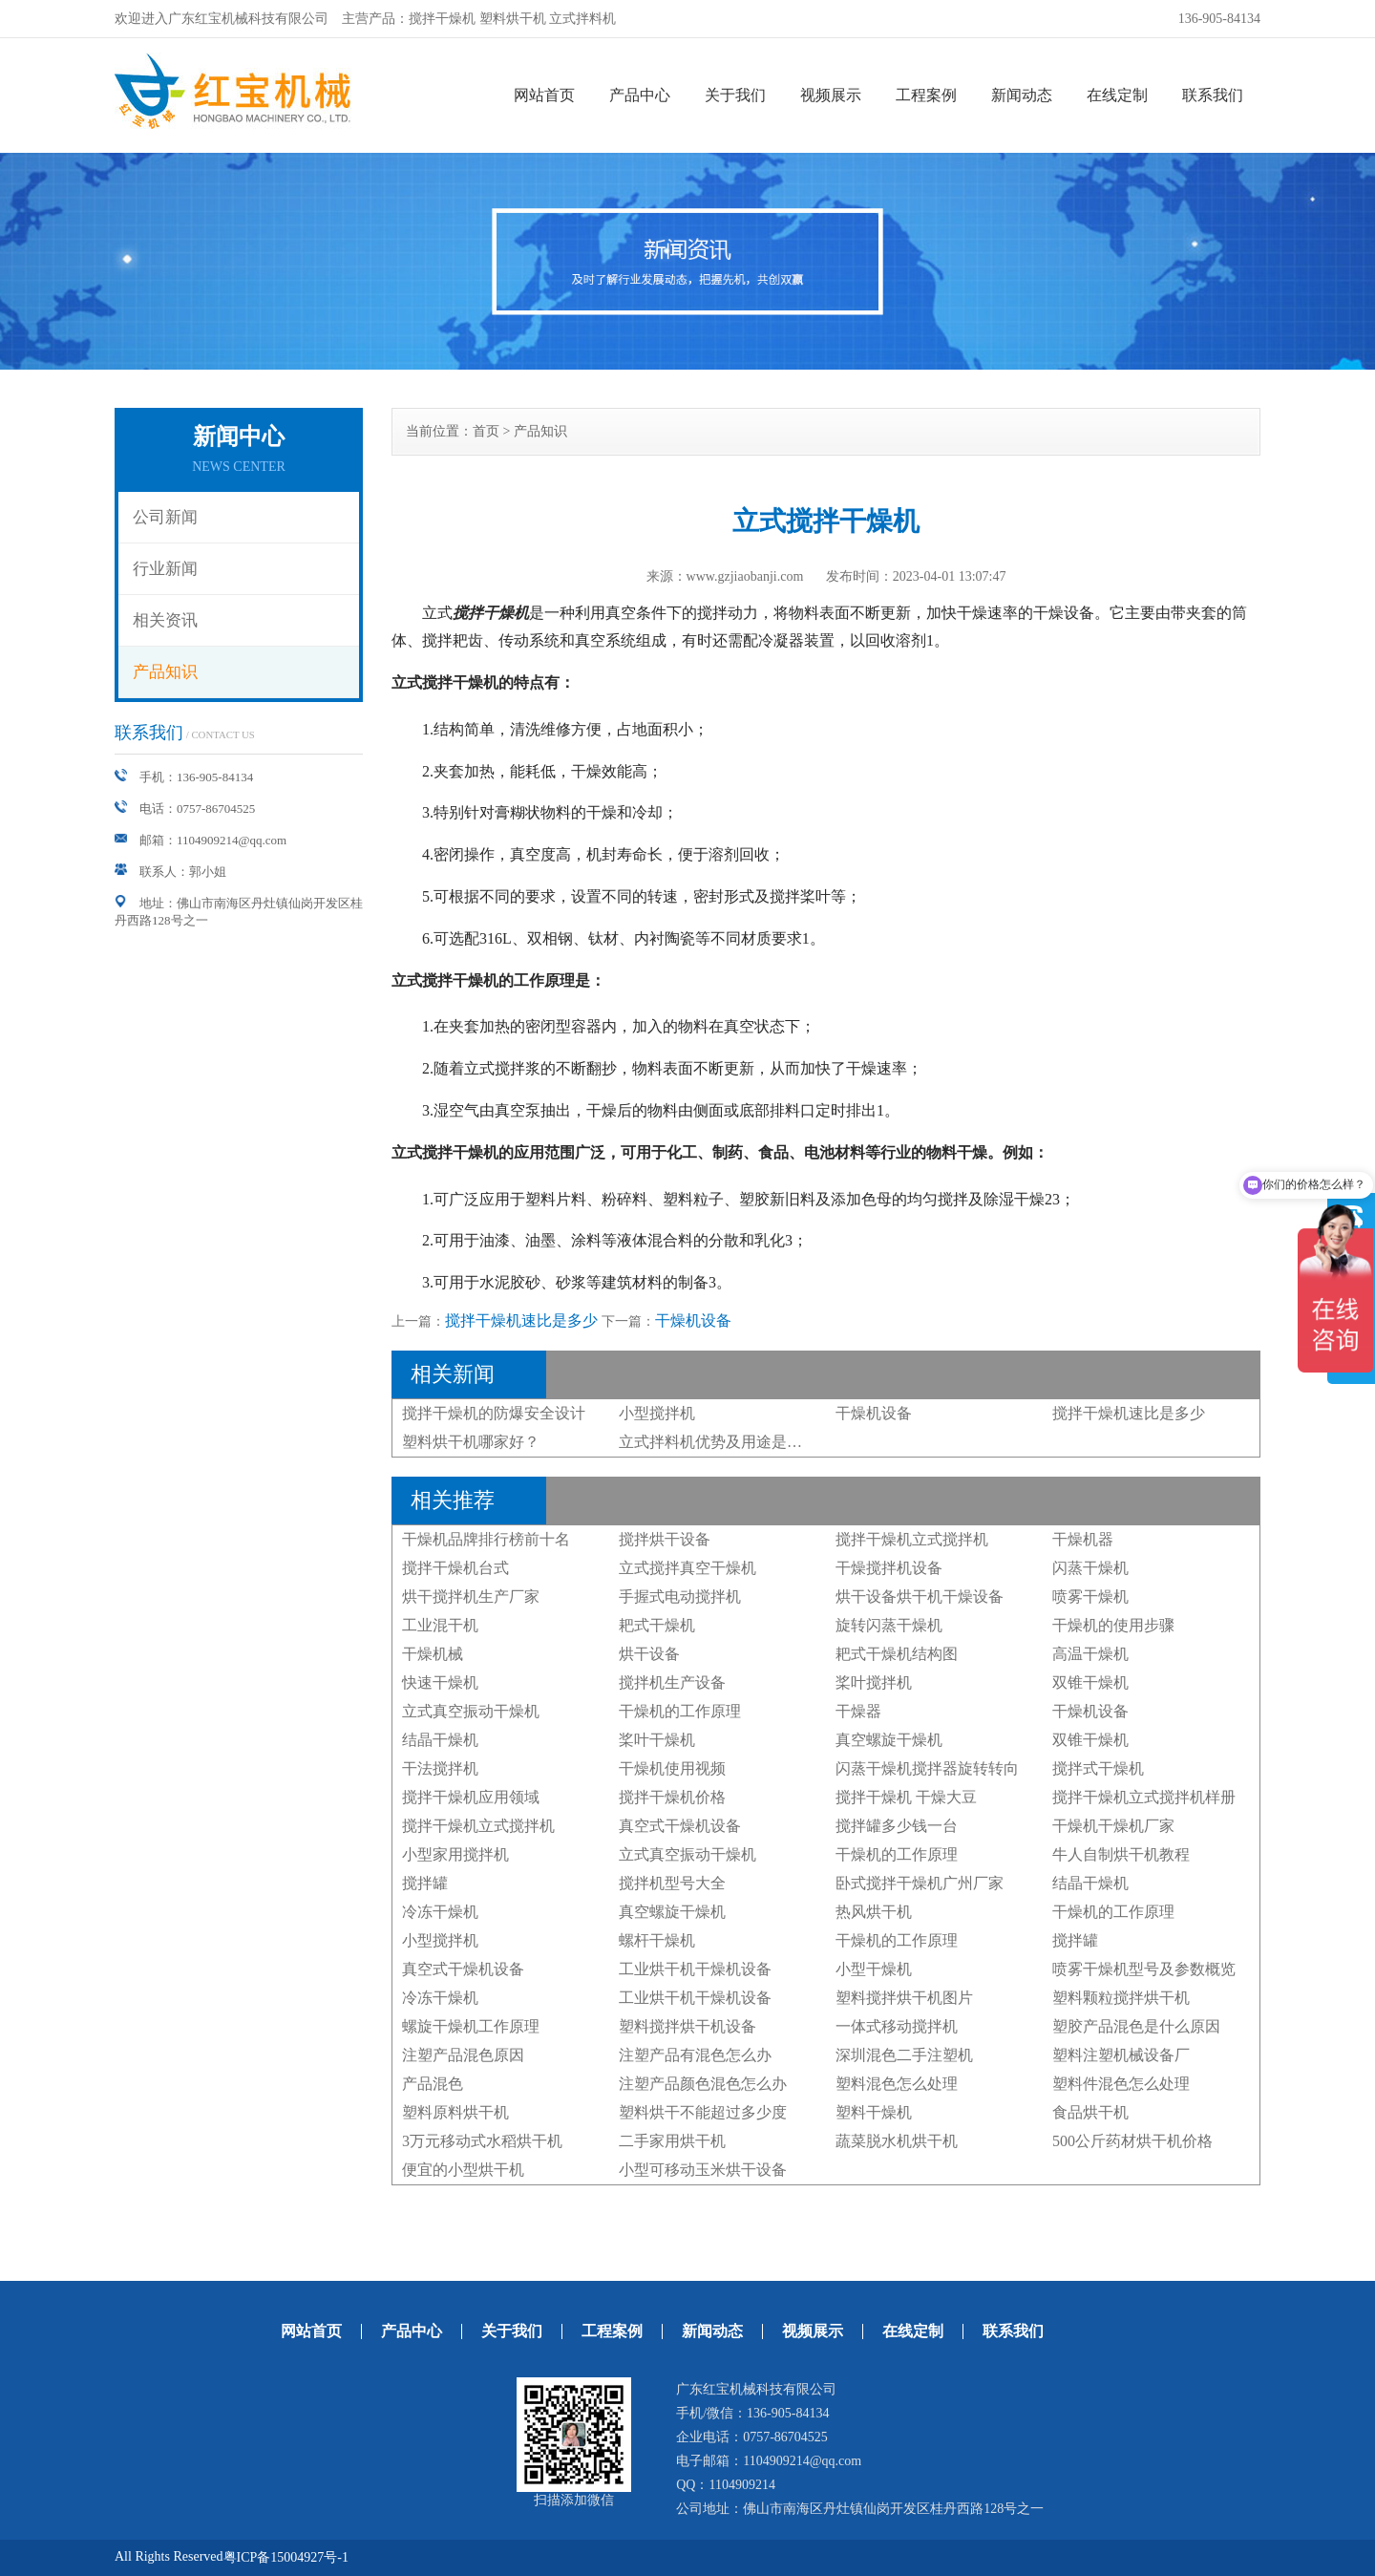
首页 (486, 431)
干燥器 (858, 1711)
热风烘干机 (874, 1912)
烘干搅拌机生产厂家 (470, 1596)
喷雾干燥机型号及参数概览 (1144, 1969)
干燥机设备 (693, 1320)
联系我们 (1212, 95)
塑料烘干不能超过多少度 (703, 2112)
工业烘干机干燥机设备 (695, 1969)
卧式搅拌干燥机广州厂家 (920, 1883)
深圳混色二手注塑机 (904, 2055)
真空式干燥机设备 (680, 1826)
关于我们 (735, 95)
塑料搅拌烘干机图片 (904, 1998)
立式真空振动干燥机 (470, 1711)
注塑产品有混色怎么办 (695, 2055)
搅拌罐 (425, 1883)
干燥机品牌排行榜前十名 (486, 1539)
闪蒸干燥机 (1090, 1568)
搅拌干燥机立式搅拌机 (912, 1539)
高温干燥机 (1090, 1654)
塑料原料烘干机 (455, 2112)
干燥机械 (432, 1654)
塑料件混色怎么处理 (1121, 2084)
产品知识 (165, 672)
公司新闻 (165, 517)
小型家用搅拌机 (455, 1854)
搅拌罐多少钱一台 (897, 1826)
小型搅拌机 (657, 1413)
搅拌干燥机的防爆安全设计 (493, 1413)
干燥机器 (1082, 1539)
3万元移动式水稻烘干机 (482, 2141)
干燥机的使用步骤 (1113, 1625)
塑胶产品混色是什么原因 (1136, 2026)
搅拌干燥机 (491, 613)
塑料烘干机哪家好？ (470, 1442)
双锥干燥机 (1090, 1682)
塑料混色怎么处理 (897, 2084)
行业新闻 (165, 569)
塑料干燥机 (874, 2112)
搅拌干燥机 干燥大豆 (906, 1797)
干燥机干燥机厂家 (1113, 1826)
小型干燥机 (874, 1969)
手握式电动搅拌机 (680, 1596)
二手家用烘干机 (672, 2141)
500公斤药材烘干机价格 (1132, 2141)
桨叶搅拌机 (874, 1682)
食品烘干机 (1090, 2112)
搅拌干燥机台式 (455, 1568)
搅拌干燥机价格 (672, 1797)
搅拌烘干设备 (664, 1539)
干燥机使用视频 (672, 1768)
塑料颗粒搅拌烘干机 (1121, 1998)
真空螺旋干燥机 (889, 1740)
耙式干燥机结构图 (897, 1654)
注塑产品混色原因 (463, 2055)
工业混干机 (440, 1625)
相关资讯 (165, 620)
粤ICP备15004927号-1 (286, 2557)
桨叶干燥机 (657, 1740)
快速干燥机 (440, 1682)
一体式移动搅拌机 (897, 2026)
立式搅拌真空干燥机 (687, 1568)
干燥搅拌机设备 (889, 1568)
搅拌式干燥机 (1098, 1768)
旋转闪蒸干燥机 (889, 1625)
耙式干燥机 (657, 1625)
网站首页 (544, 95)
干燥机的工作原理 (680, 1711)
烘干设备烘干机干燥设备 (920, 1596)
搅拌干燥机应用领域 (470, 1797)
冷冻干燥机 (440, 1912)
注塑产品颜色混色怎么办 (703, 2084)
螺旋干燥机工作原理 (470, 2026)
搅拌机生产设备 (672, 1682)
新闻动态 (1021, 95)
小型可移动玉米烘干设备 (703, 2169)
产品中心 (639, 95)
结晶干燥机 (440, 1740)
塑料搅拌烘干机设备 (687, 2026)
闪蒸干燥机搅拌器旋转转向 (927, 1768)
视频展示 (830, 95)
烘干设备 (649, 1654)
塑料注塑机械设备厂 (1121, 2055)
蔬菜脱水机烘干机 (897, 2141)
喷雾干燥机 (1090, 1596)
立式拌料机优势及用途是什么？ (726, 1442)
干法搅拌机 (440, 1768)
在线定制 (1117, 95)
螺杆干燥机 (657, 1940)
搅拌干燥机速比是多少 (521, 1320)
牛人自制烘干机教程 (1121, 1854)
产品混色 (432, 2084)
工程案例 (926, 95)
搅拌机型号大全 (672, 1883)
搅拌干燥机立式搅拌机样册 (1144, 1797)
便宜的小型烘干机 (463, 2169)
